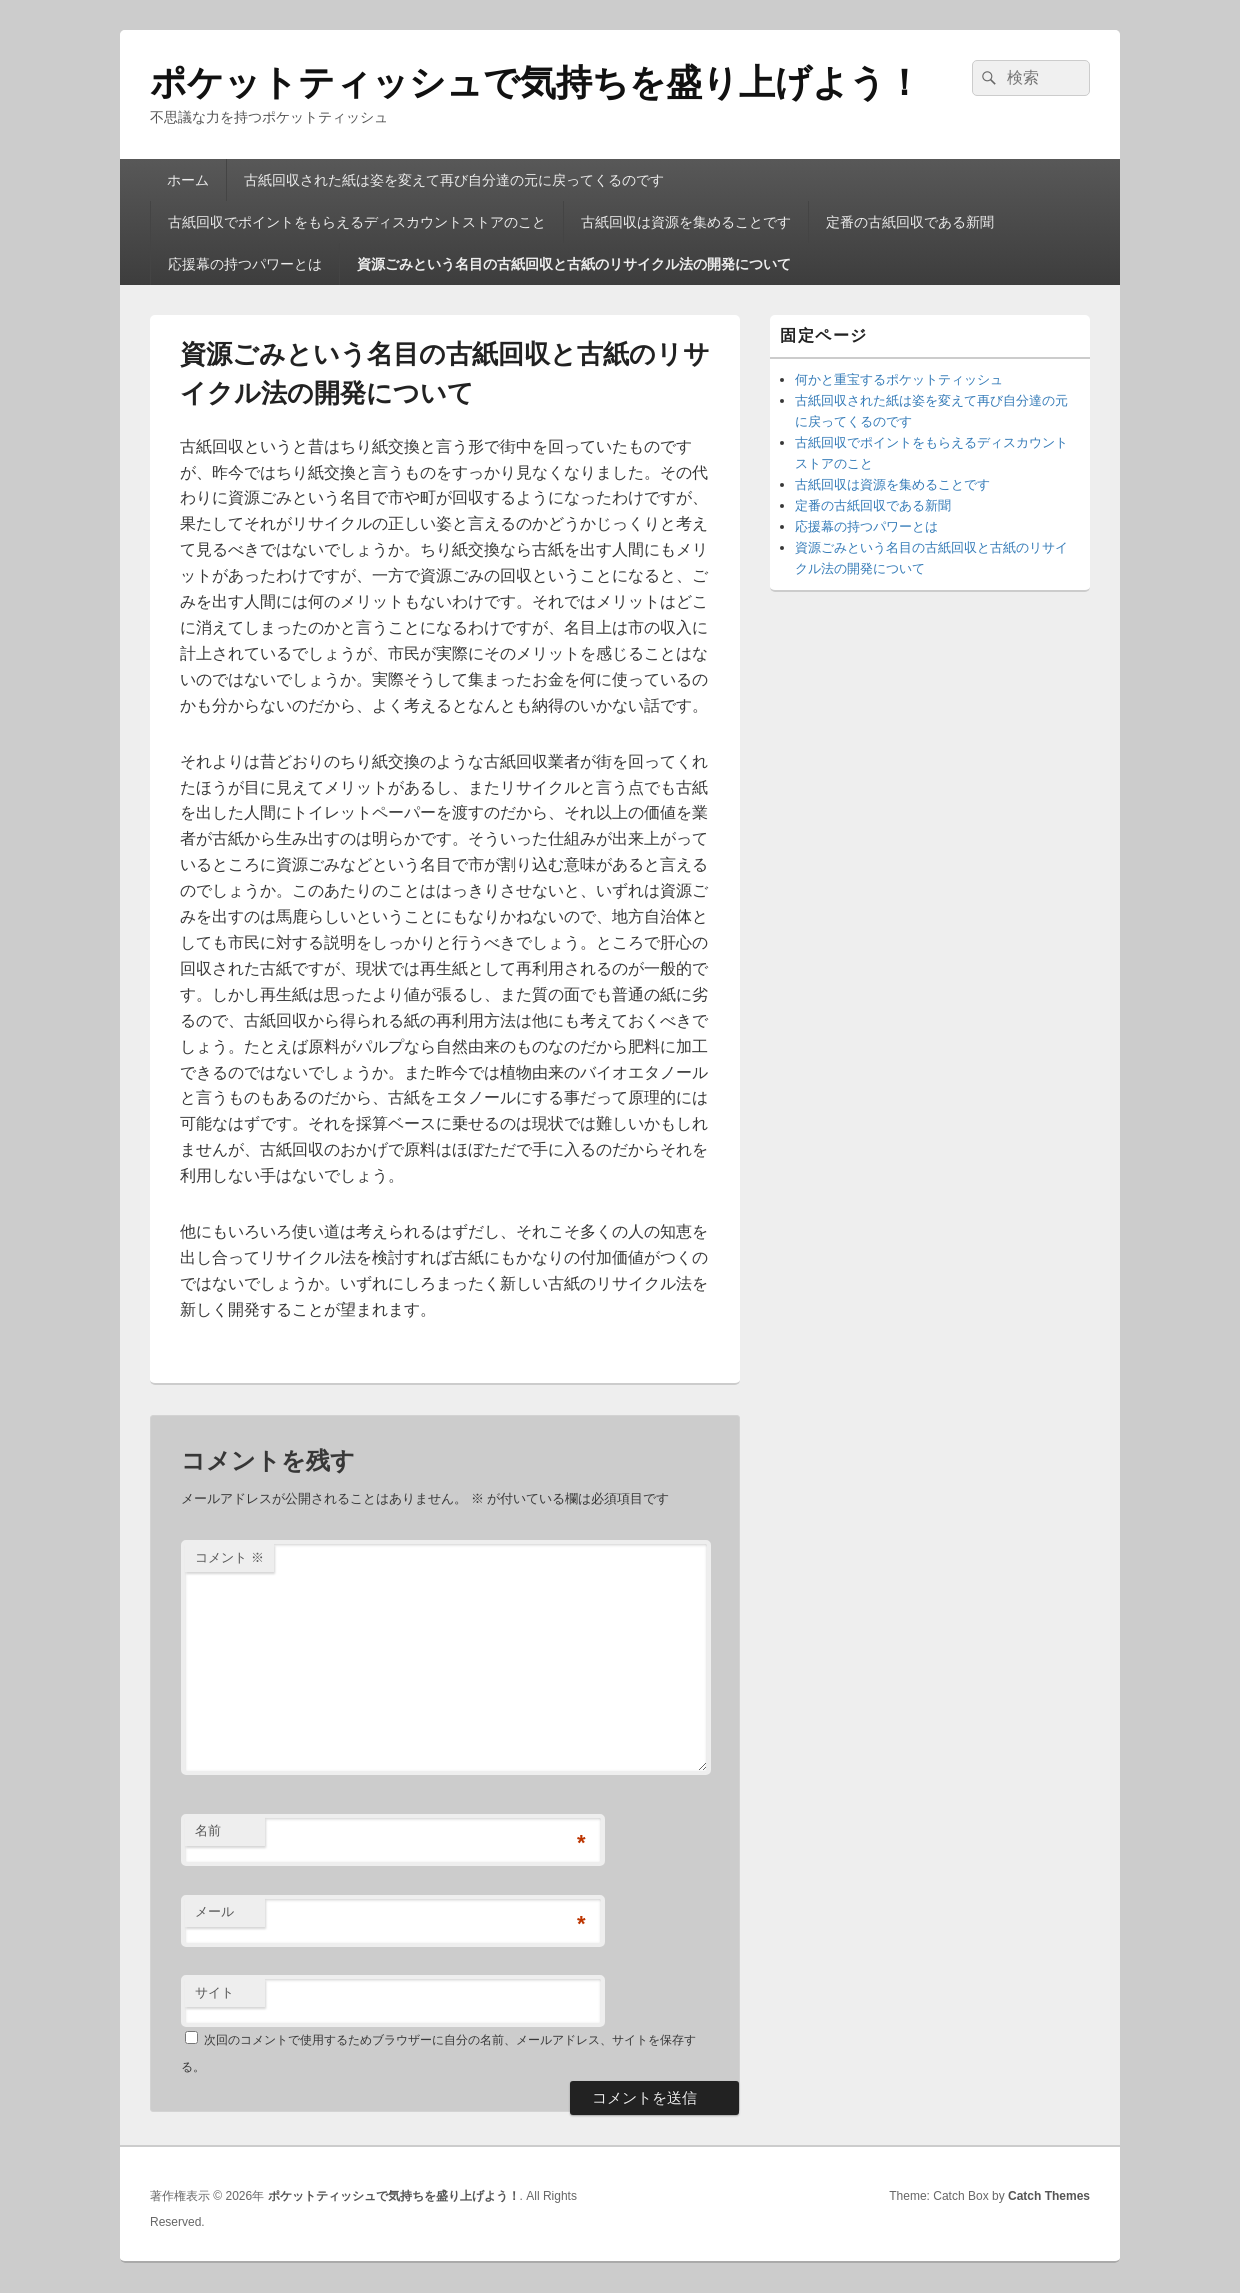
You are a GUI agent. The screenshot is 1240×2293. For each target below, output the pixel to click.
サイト (214, 1992)
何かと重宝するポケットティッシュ (899, 379)
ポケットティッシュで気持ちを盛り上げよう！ (536, 82)
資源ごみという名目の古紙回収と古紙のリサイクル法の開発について (574, 264)
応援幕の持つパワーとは (245, 264)
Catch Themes (1049, 2196)
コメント (229, 1557)
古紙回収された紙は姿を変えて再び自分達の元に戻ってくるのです (454, 180)
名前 (208, 1830)
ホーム (188, 180)
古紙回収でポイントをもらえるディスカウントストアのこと (357, 222)
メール (214, 1911)
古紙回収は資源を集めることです (686, 222)
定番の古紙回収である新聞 (910, 222)
